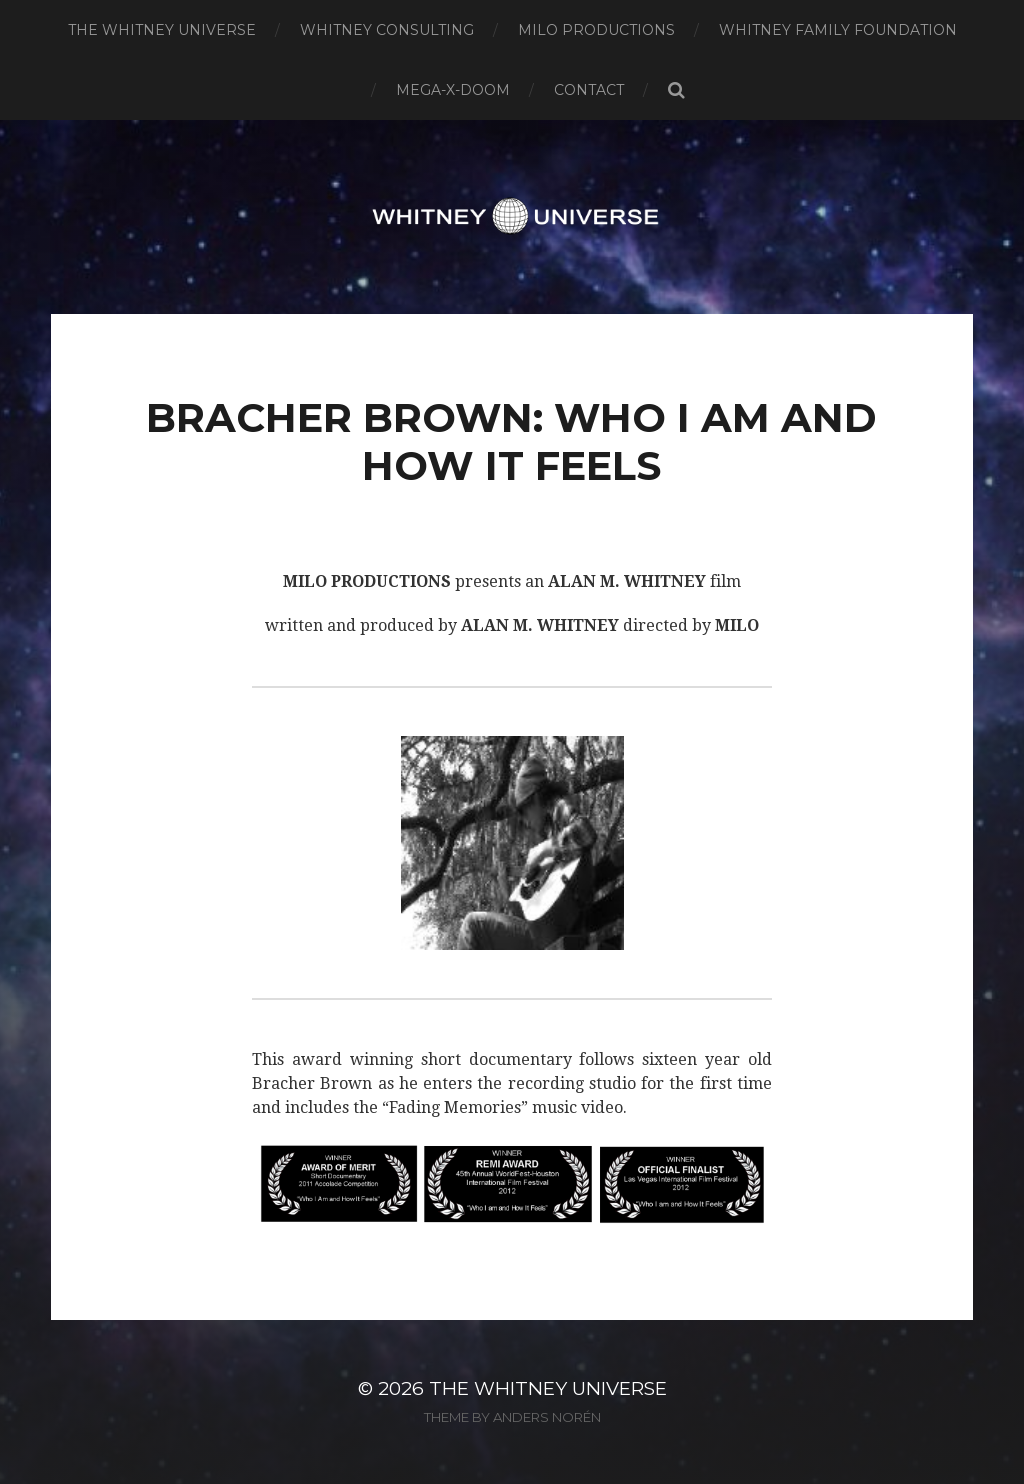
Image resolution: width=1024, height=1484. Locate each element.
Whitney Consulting (387, 30)
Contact (589, 90)
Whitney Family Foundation (838, 30)
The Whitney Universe (162, 30)
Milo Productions (596, 30)
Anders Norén (547, 1417)
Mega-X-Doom (453, 90)
